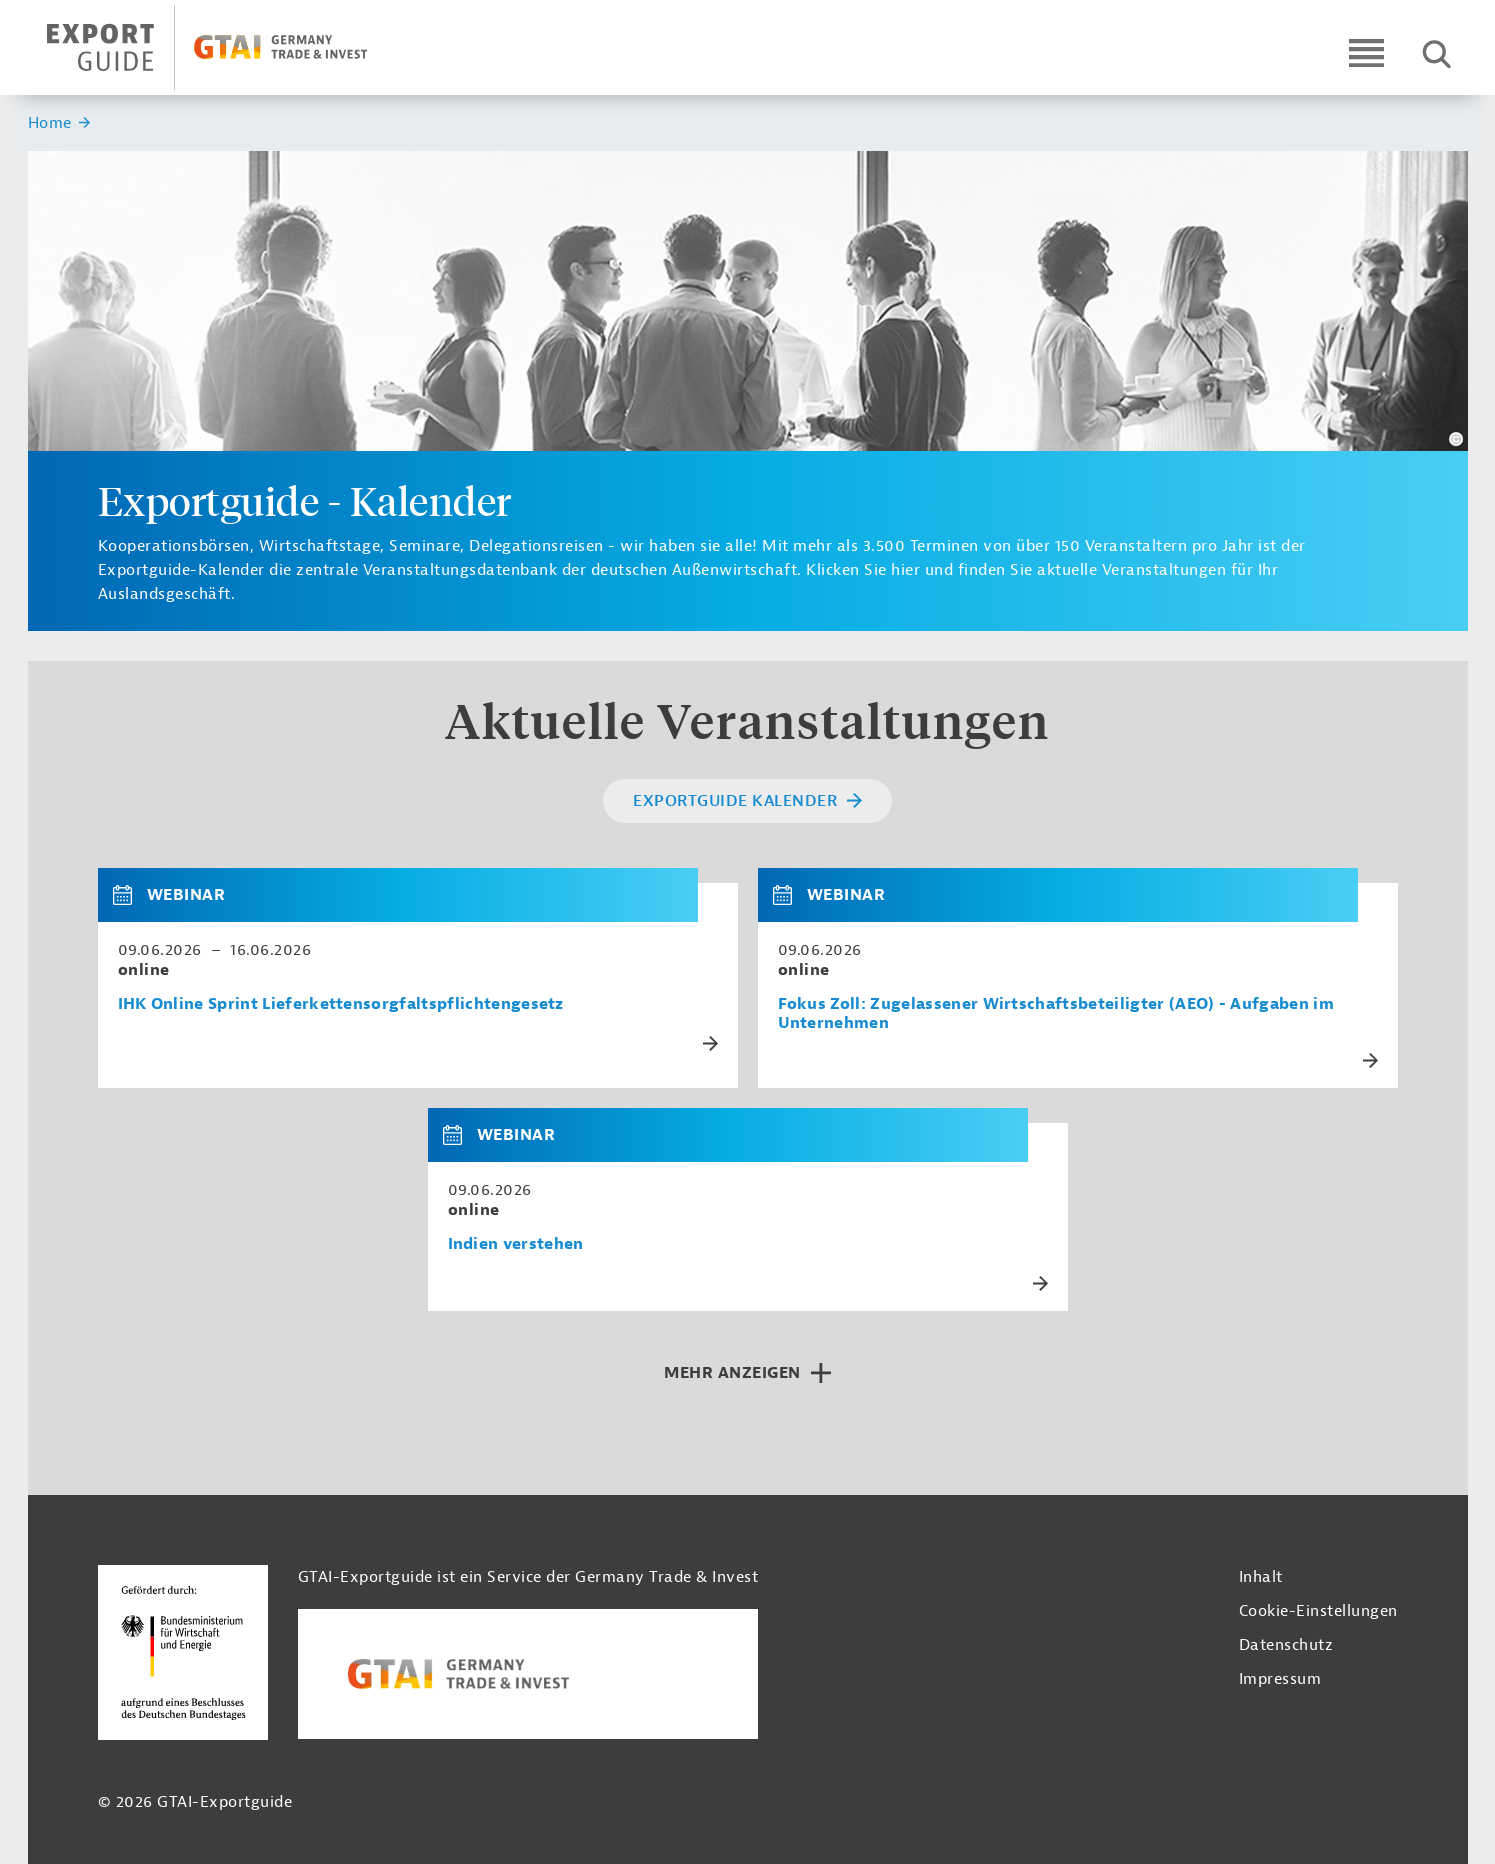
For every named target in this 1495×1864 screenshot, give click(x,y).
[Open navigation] (1366, 52)
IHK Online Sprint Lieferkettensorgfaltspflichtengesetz (341, 1004)
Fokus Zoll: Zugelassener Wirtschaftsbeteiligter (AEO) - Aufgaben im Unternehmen (1056, 1014)
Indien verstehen (516, 1244)
